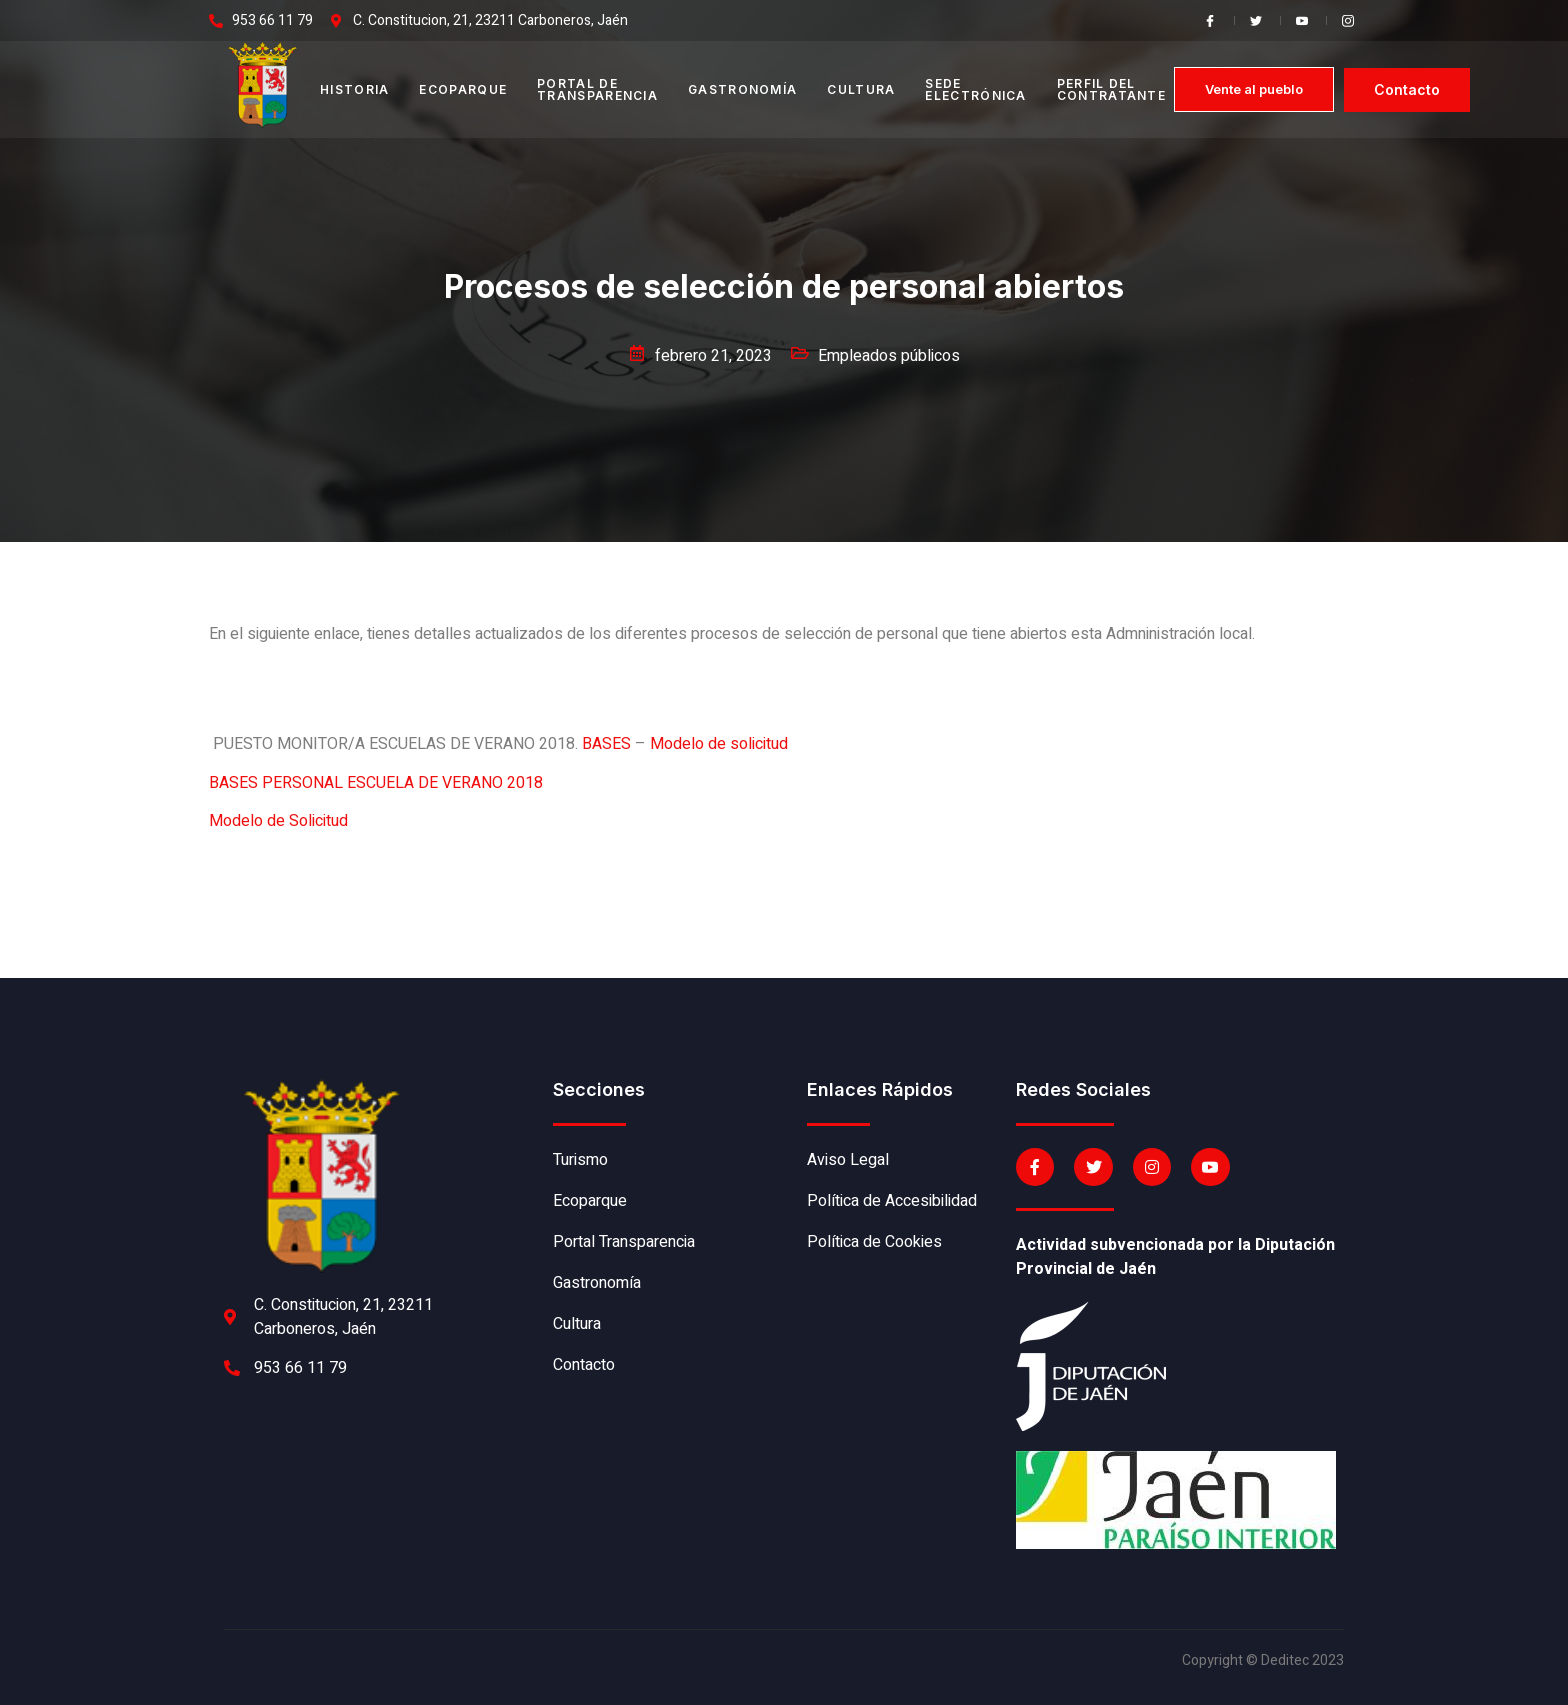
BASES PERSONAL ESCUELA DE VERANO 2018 (376, 783)
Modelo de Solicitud (278, 821)
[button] (1254, 89)
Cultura (861, 89)
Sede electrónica (975, 89)
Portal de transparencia (597, 89)
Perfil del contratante (1111, 89)
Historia (354, 89)
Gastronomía (742, 89)
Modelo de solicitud (719, 744)
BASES (606, 744)
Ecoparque (463, 89)
